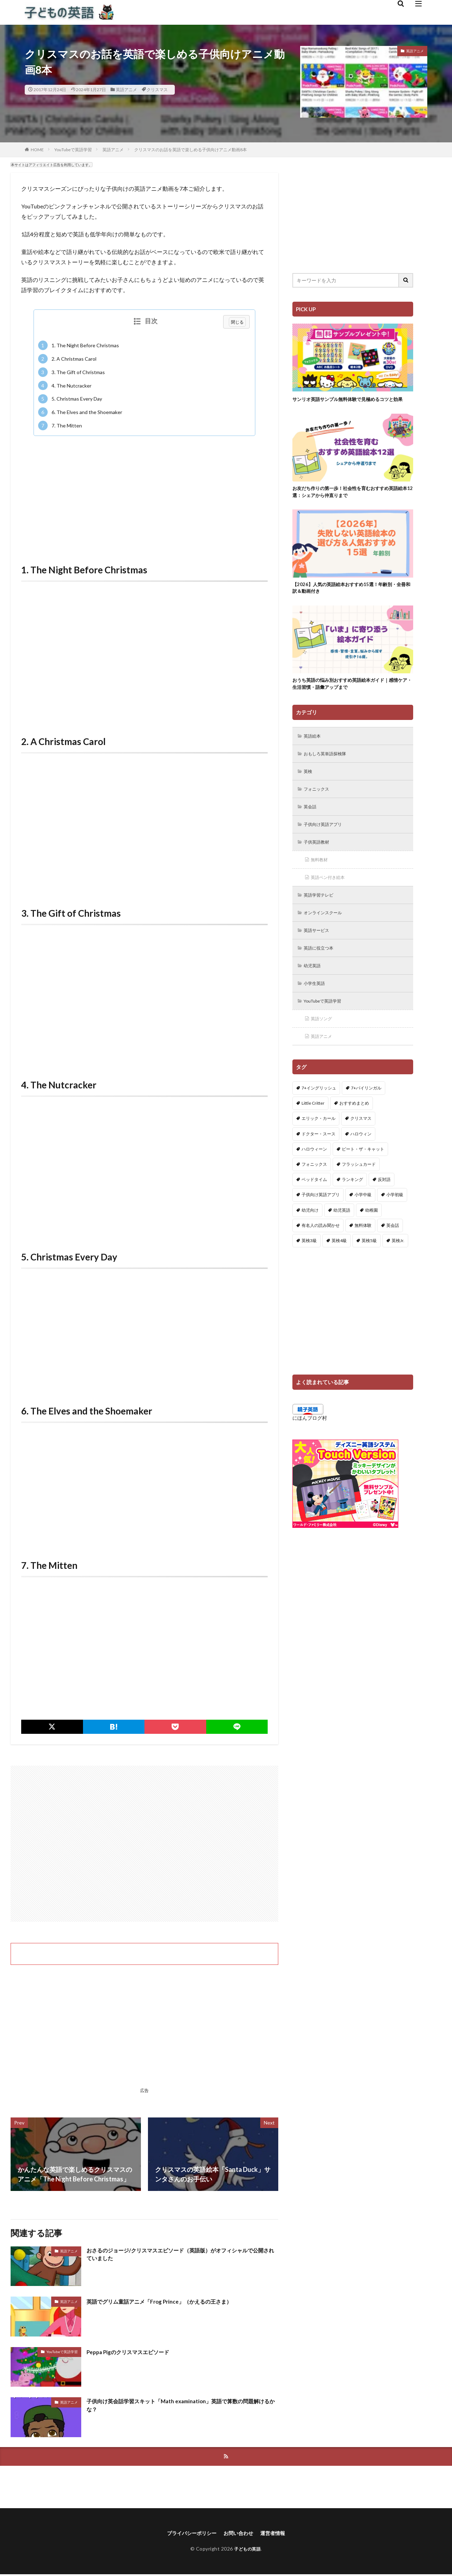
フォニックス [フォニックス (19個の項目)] (314, 1191)
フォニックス (319, 806)
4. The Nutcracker (64, 385)
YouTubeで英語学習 (73, 149)
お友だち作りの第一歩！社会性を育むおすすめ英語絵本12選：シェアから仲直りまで (350, 501)
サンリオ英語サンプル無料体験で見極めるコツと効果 (350, 403)
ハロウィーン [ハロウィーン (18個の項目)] (314, 1175)
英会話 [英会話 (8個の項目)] (392, 1252)
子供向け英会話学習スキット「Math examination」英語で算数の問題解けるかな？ (179, 2406)
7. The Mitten (60, 425)
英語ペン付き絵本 (331, 897)
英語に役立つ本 (321, 971)
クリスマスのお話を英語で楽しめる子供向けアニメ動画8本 (190, 149)
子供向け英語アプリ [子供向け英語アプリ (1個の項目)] (321, 1221)
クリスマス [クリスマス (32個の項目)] (360, 1145)
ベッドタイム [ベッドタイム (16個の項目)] (314, 1206)
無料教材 (321, 879)
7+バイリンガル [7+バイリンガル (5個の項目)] (366, 1115)
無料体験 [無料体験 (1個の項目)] (363, 1252)
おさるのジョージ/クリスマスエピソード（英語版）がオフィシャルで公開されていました (180, 2255)
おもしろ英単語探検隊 (329, 769)
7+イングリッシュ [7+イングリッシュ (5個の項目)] (319, 1115)
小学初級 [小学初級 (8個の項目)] (394, 1221)
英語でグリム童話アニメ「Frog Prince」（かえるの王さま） (173, 2301)
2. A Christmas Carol (67, 359)
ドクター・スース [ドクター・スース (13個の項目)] (318, 1160)
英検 (309, 787)
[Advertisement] (144, 492)
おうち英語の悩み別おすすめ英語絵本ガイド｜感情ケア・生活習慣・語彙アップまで (350, 697)
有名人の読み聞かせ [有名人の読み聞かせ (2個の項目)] (321, 1252)
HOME (37, 149)
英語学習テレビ (321, 916)
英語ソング (323, 1044)
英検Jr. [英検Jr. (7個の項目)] (398, 1267)
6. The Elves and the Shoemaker (80, 412)
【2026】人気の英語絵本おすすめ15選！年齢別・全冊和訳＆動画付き (352, 599)
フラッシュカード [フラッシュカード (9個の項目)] (359, 1191)
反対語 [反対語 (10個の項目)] (384, 1206)
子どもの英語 (247, 2550)
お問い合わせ (240, 2534)
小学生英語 (316, 1008)
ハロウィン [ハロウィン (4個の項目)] (360, 1160)
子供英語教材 (319, 861)
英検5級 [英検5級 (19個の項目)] (369, 1267)
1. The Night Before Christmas (78, 345)
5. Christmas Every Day (70, 399)
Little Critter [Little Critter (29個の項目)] (313, 1130)
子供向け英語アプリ (326, 842)
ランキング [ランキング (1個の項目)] (352, 1206)
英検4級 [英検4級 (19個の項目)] (339, 1267)
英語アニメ (126, 89)
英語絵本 (314, 751)
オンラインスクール (326, 934)
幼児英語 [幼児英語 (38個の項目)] (341, 1237)
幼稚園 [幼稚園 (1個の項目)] (371, 1237)
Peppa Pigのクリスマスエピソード (136, 2352)
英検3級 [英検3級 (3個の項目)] (309, 1267)
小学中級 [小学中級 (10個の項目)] (363, 1221)
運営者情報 (278, 2534)
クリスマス (157, 89)
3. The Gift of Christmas (71, 372)
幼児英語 (314, 989)
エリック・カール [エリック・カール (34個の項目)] (318, 1145)
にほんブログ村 (309, 1445)
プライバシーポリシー (188, 2534)
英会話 (311, 824)
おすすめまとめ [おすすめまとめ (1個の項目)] (354, 1130)
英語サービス (319, 953)
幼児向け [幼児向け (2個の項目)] (310, 1237)
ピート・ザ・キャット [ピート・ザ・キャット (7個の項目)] (363, 1175)
